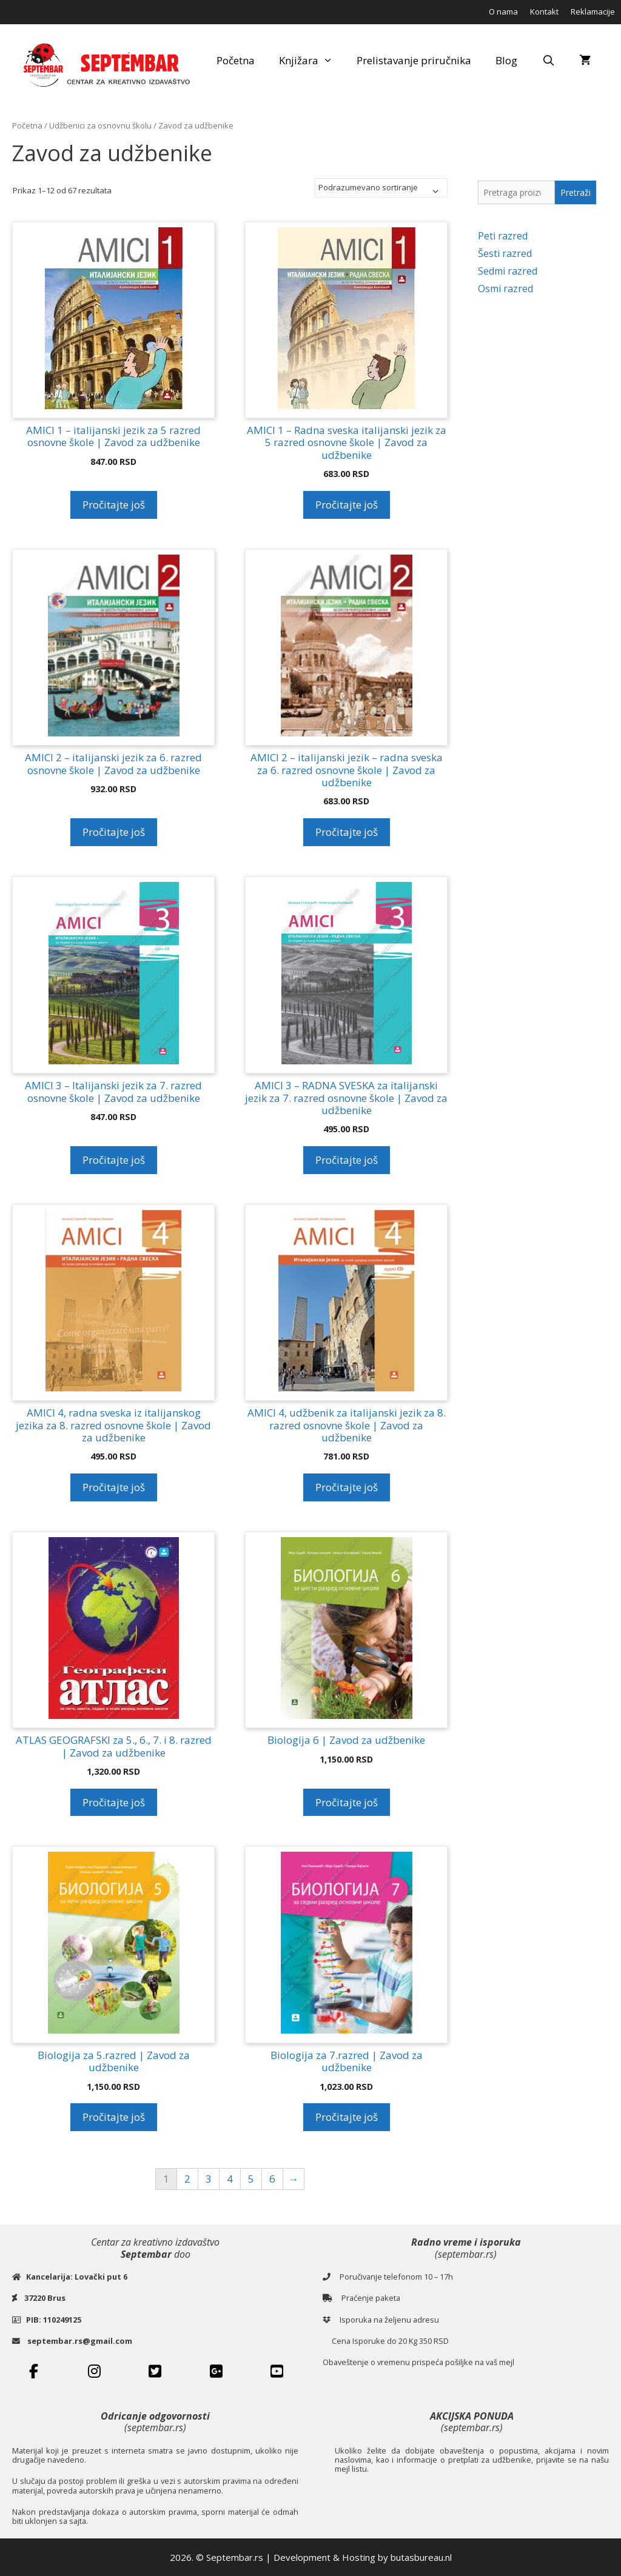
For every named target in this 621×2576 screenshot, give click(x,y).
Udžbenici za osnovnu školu (100, 125)
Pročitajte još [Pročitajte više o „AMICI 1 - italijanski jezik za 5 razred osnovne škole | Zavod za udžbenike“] (113, 505)
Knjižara (312, 60)
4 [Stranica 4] (230, 2179)
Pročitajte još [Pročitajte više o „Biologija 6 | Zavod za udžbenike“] (346, 1802)
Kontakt (544, 11)
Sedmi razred (507, 271)
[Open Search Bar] (548, 60)
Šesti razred (505, 253)
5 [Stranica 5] (251, 2179)
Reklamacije (593, 11)
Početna (236, 60)
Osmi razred (505, 288)
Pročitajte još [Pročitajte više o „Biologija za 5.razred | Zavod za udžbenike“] (113, 2117)
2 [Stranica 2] (187, 2179)
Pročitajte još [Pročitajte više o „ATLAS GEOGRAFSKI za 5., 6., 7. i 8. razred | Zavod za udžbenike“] (113, 1802)
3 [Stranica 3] (209, 2179)
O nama (503, 11)
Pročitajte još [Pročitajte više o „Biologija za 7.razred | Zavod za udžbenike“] (346, 2117)
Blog (506, 60)
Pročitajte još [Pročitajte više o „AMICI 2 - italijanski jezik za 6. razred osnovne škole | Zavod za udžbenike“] (113, 832)
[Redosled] (381, 188)
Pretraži (575, 192)
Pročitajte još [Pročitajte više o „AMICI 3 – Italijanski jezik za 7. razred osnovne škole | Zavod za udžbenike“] (113, 1160)
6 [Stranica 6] (272, 2179)
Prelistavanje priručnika (414, 60)
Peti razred (503, 235)
